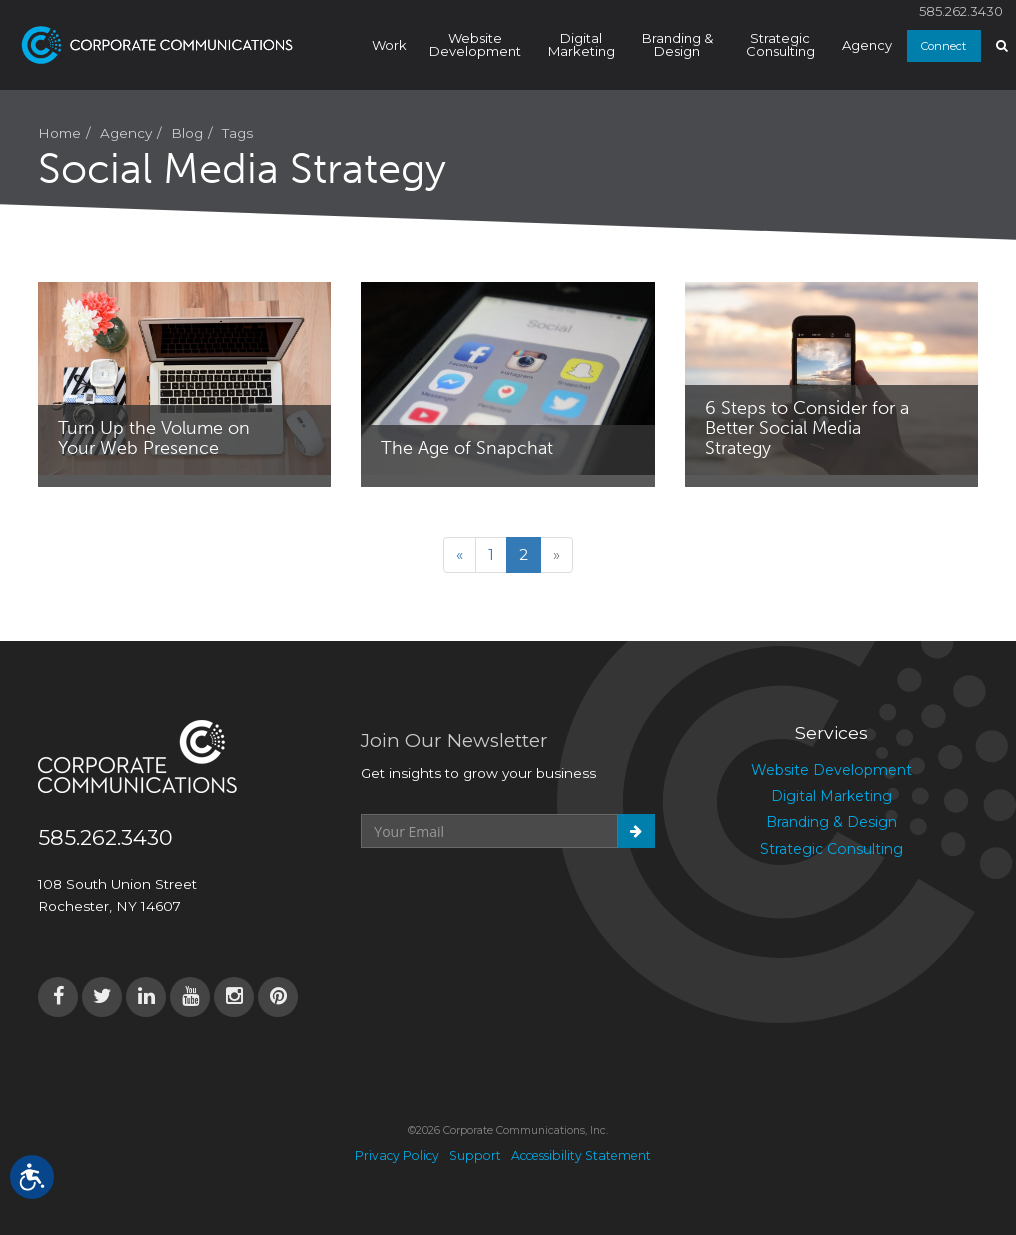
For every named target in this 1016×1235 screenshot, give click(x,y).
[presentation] (513, 897)
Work (389, 45)
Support (475, 1155)
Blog (187, 133)
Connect (943, 46)
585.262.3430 (961, 11)
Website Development (475, 44)
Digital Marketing (581, 44)
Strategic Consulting (780, 44)
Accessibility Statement (581, 1155)
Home (59, 133)
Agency (867, 45)
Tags (237, 133)
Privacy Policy (397, 1155)
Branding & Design (677, 44)
